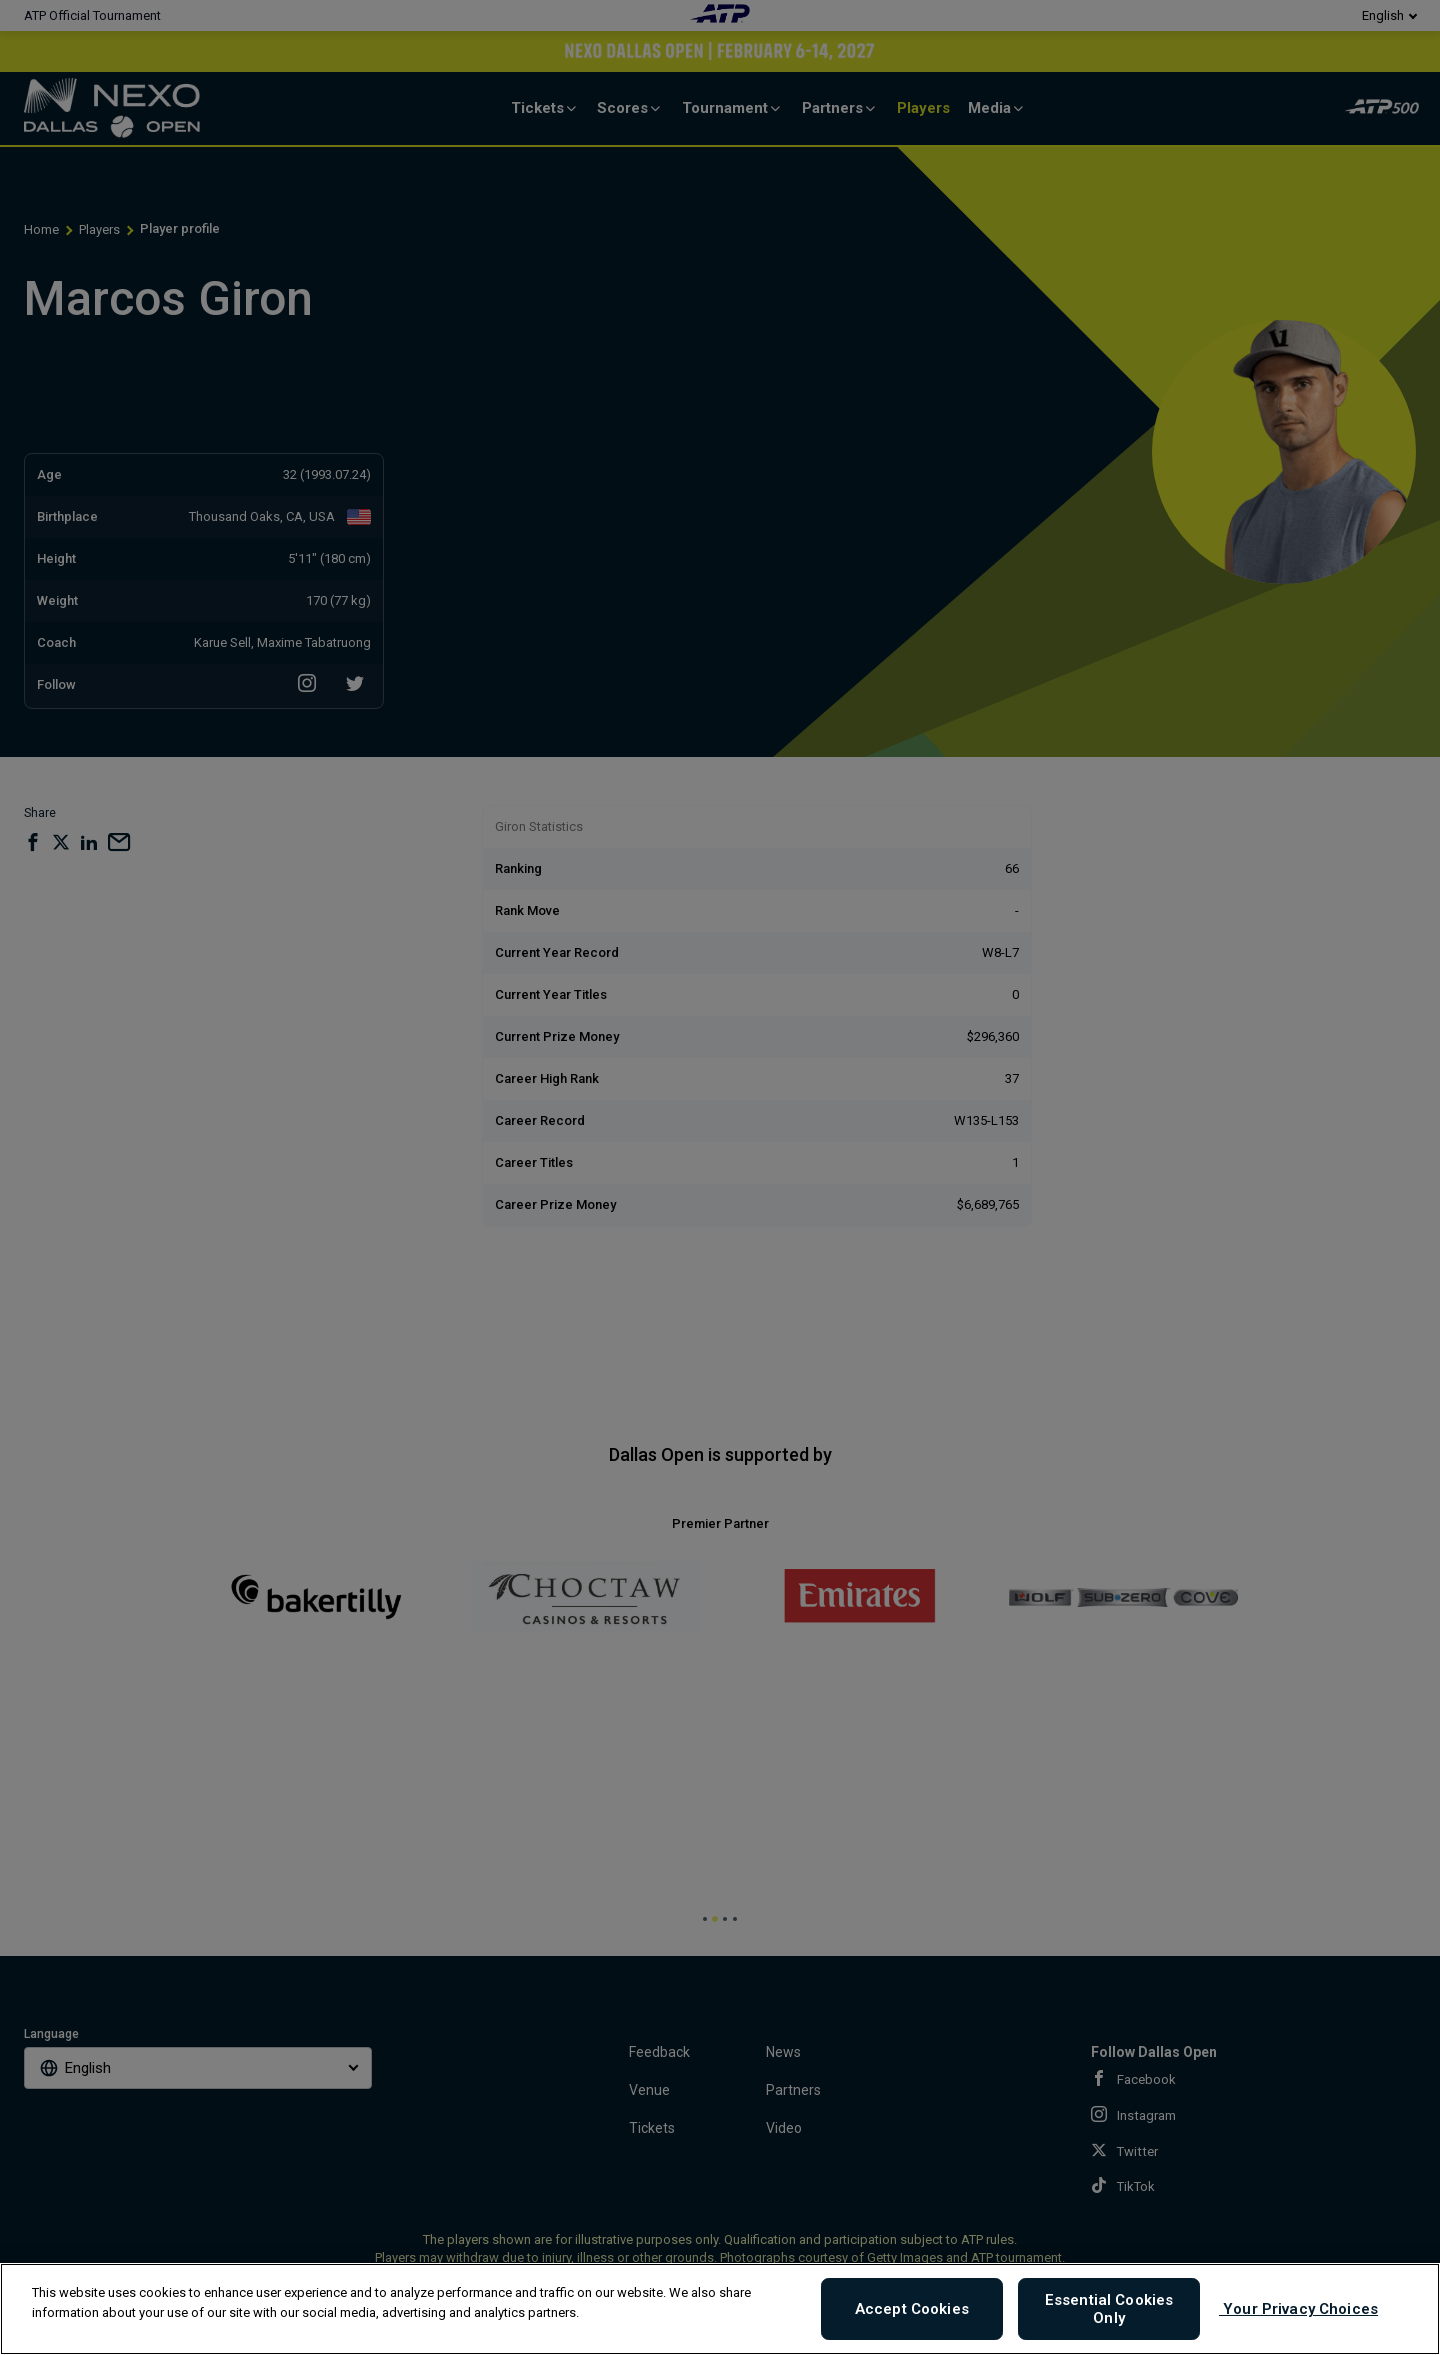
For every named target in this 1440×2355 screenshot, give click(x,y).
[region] (720, 2309)
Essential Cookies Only (1109, 2309)
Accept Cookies (912, 2309)
